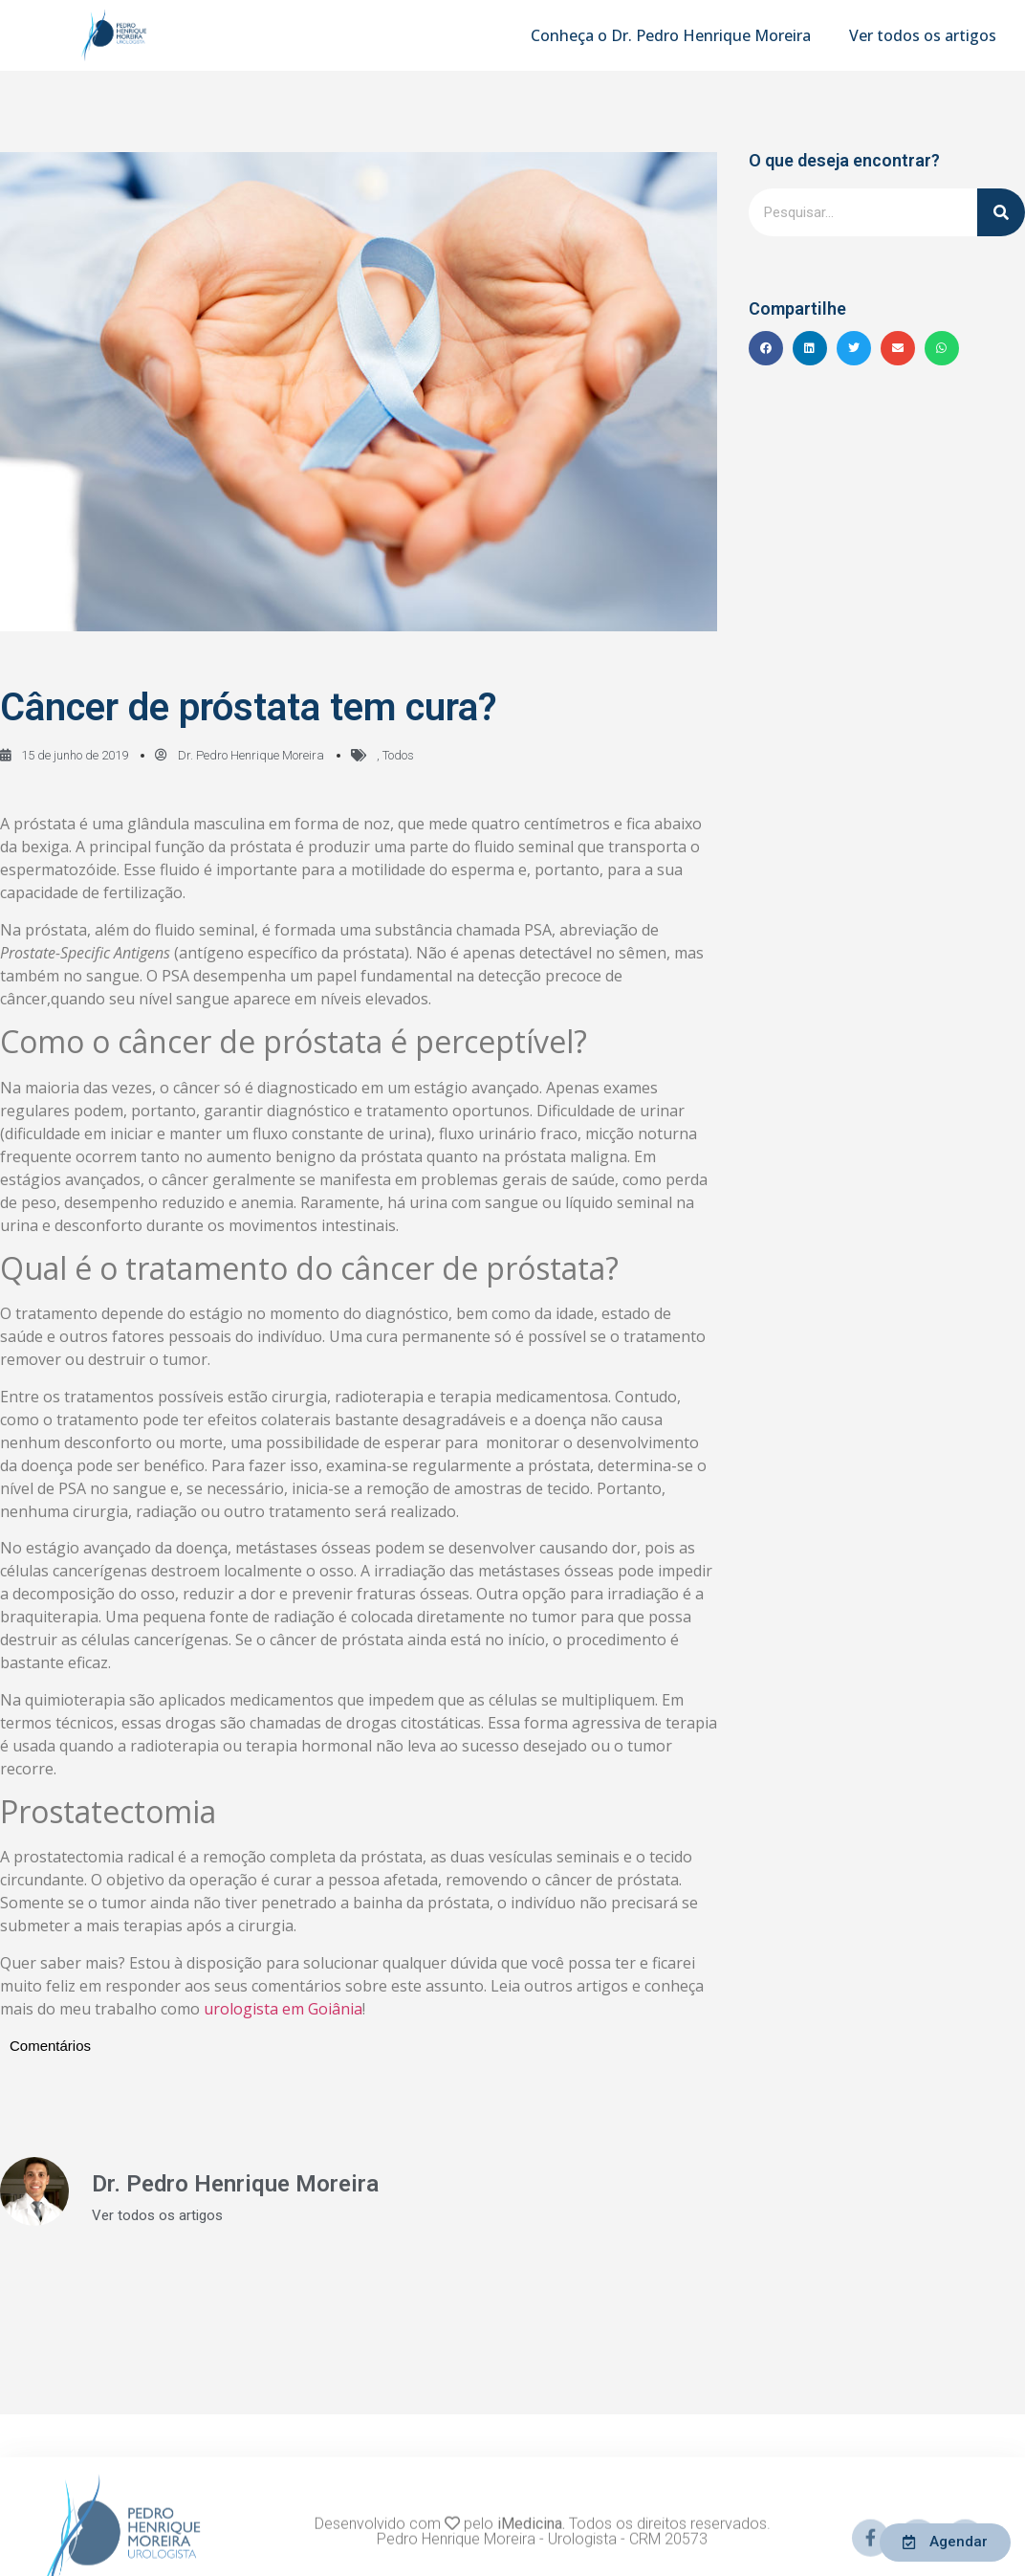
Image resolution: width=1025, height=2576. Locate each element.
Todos (398, 755)
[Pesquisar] (1001, 212)
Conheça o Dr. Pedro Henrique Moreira (671, 35)
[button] (766, 348)
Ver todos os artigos (922, 35)
